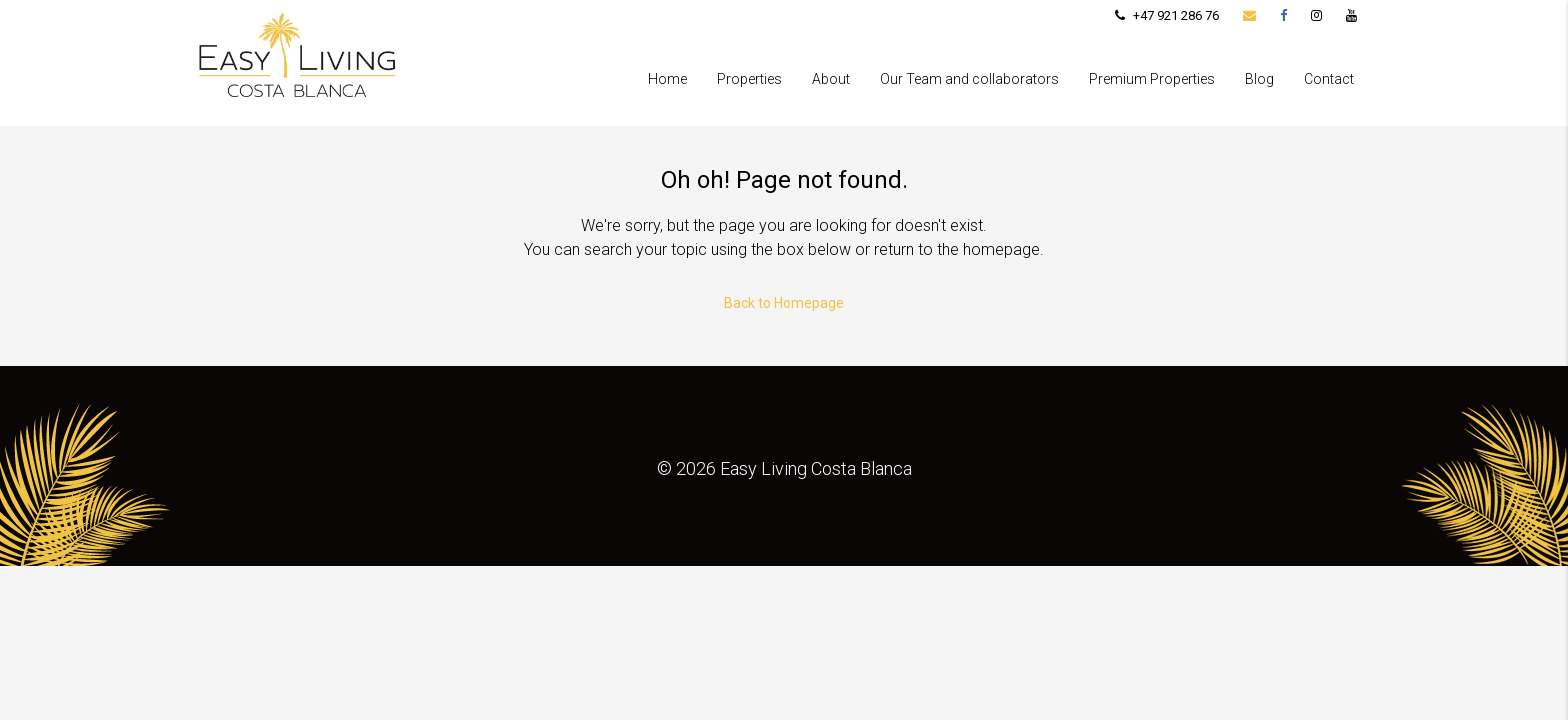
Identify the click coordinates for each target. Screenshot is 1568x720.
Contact (1329, 79)
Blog (1259, 79)
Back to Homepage (784, 303)
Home (667, 79)
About (831, 79)
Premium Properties (1152, 79)
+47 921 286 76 (1167, 15)
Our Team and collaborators (969, 79)
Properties (749, 79)
